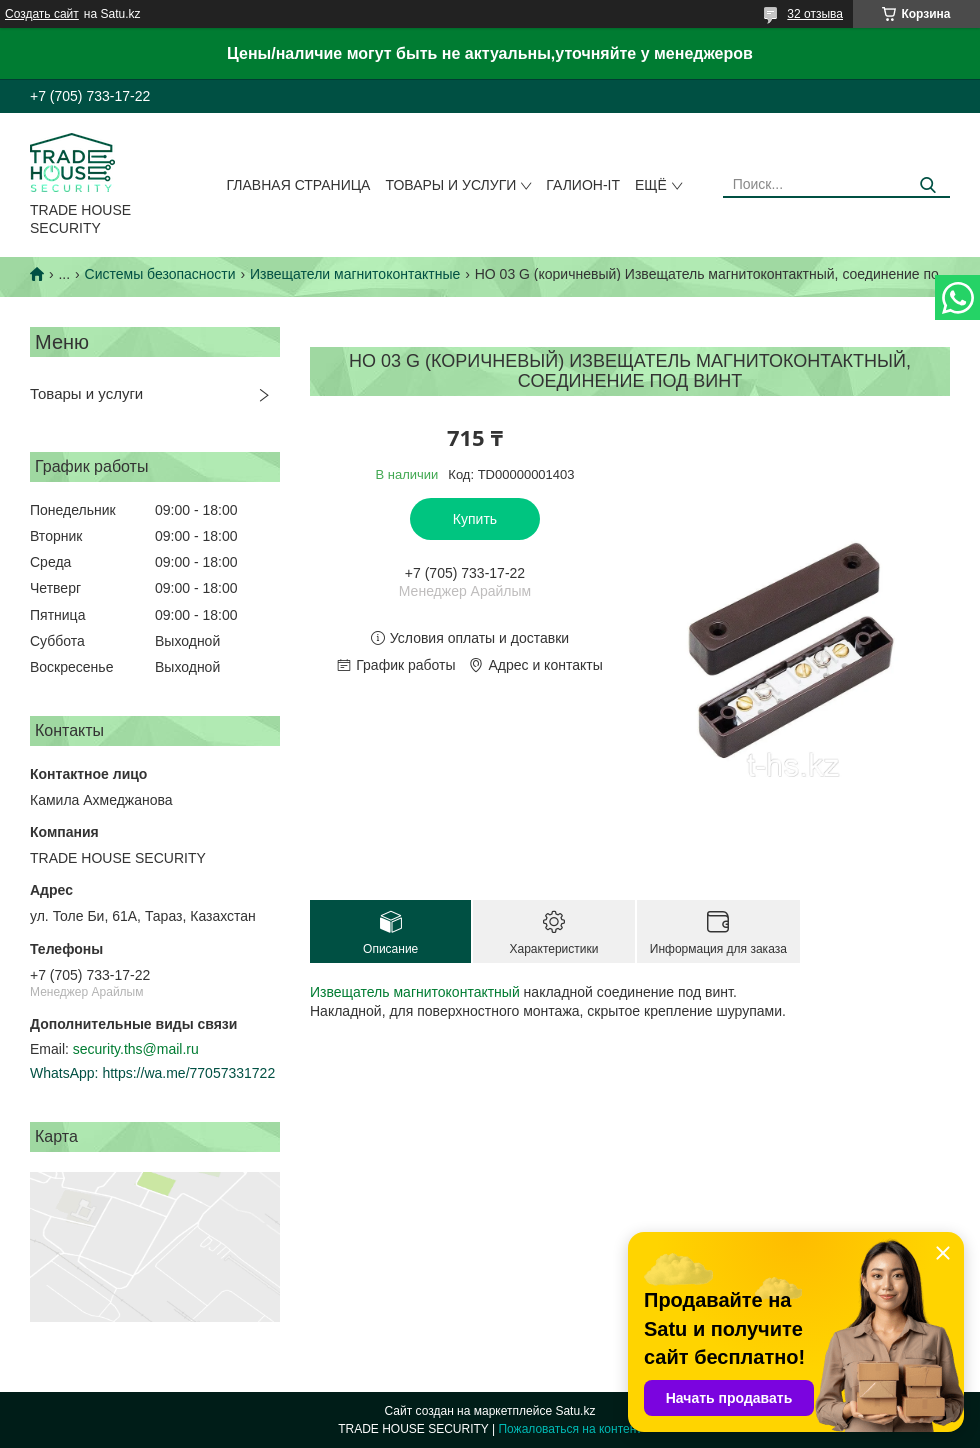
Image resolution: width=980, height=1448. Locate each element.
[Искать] (927, 185)
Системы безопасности (160, 274)
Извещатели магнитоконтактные (355, 274)
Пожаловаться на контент (569, 1429)
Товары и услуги (450, 185)
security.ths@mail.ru (136, 1049)
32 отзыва (815, 14)
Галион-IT (583, 185)
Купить (475, 519)
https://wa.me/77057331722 (188, 1073)
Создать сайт (42, 14)
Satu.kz (575, 1411)
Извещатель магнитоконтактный (415, 992)
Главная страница (299, 185)
